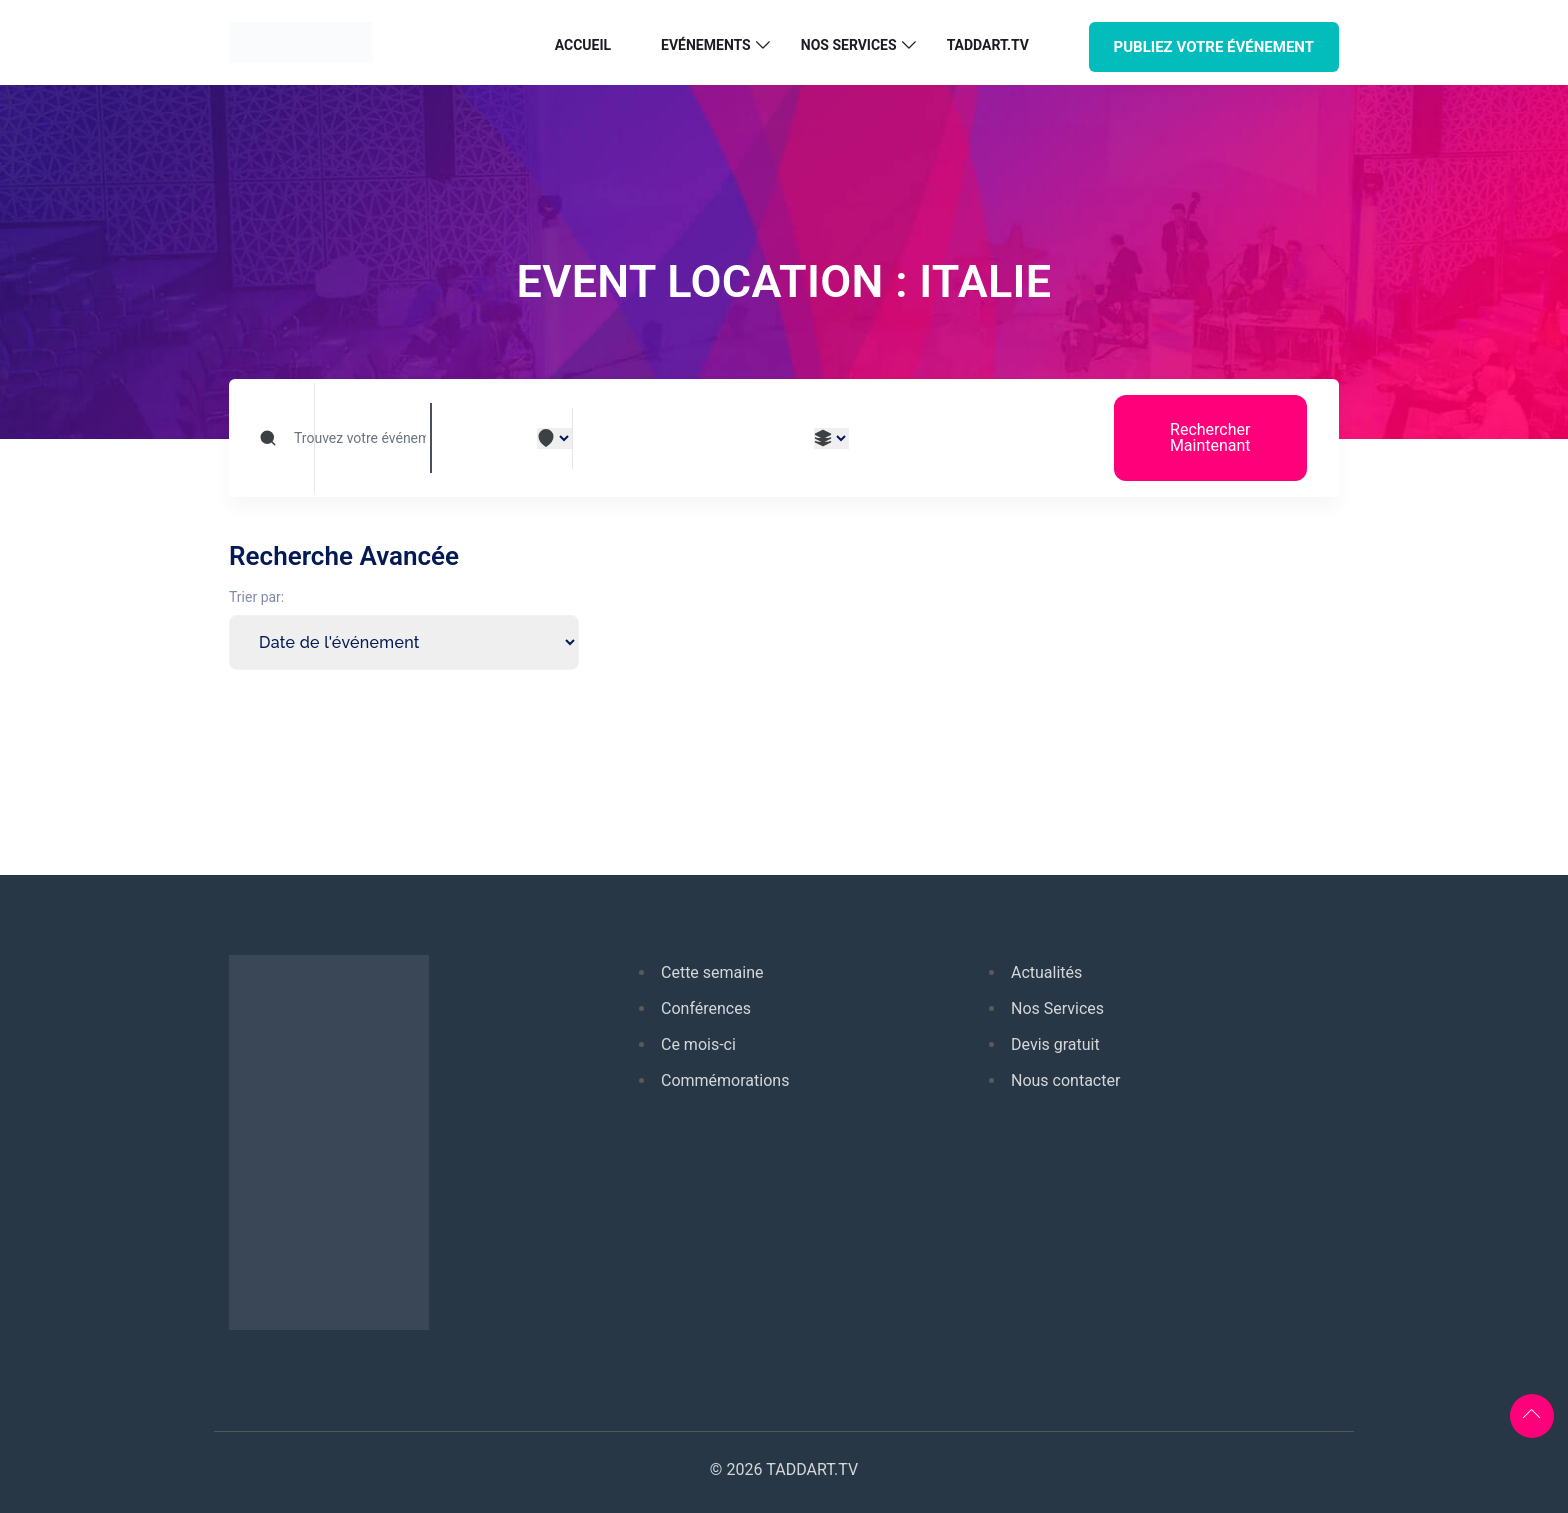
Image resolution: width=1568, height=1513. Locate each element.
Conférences (706, 1008)
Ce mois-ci (698, 1044)
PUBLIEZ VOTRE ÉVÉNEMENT (1214, 47)
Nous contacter (1065, 1080)
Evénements (706, 45)
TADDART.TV (988, 45)
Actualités (1046, 972)
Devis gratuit (1055, 1044)
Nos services (849, 45)
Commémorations (725, 1080)
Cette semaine (712, 972)
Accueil (583, 45)
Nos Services (1057, 1008)
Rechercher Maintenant (1210, 437)
